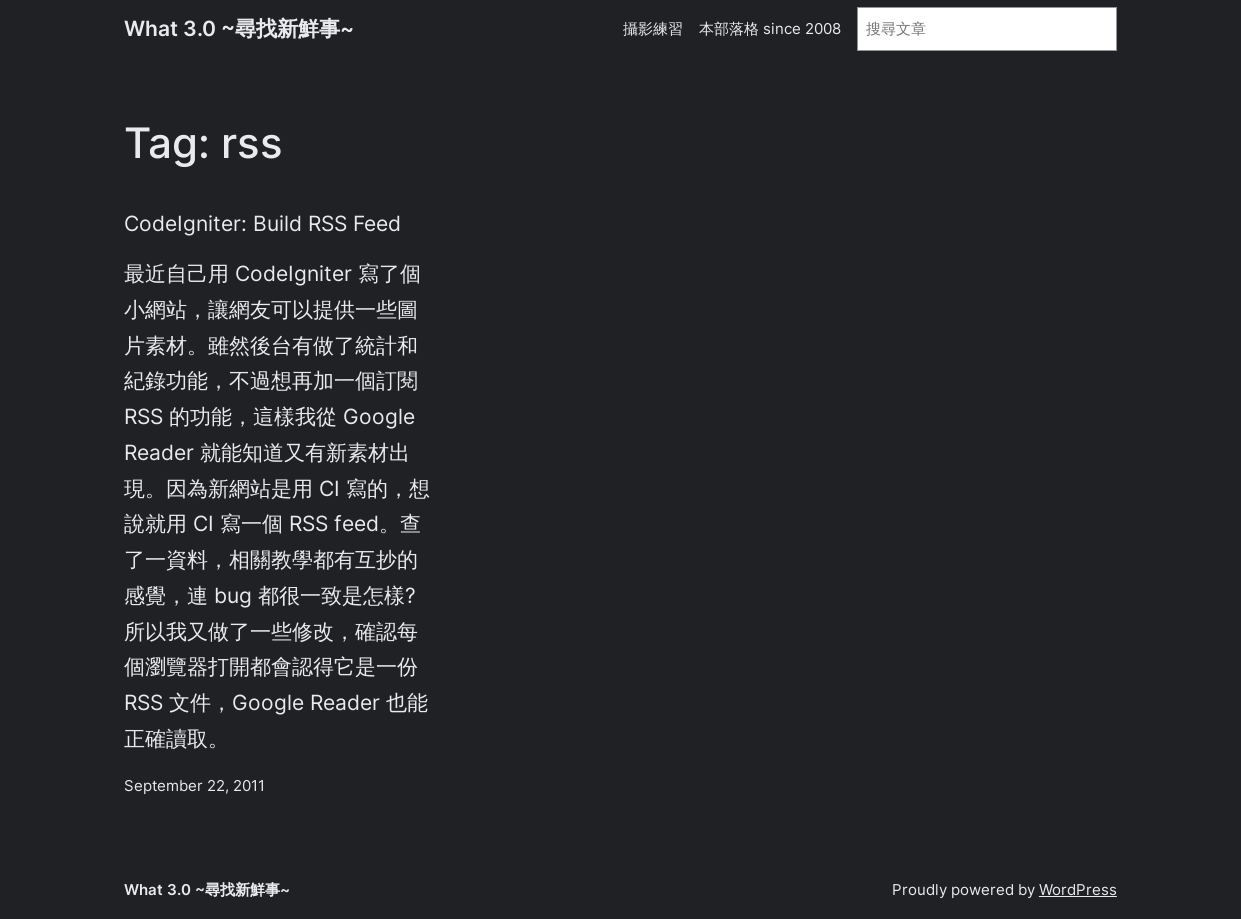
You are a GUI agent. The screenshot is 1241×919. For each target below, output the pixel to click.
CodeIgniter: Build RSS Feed (262, 223)
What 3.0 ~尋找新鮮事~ (239, 28)
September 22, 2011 (194, 785)
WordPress (1078, 889)
